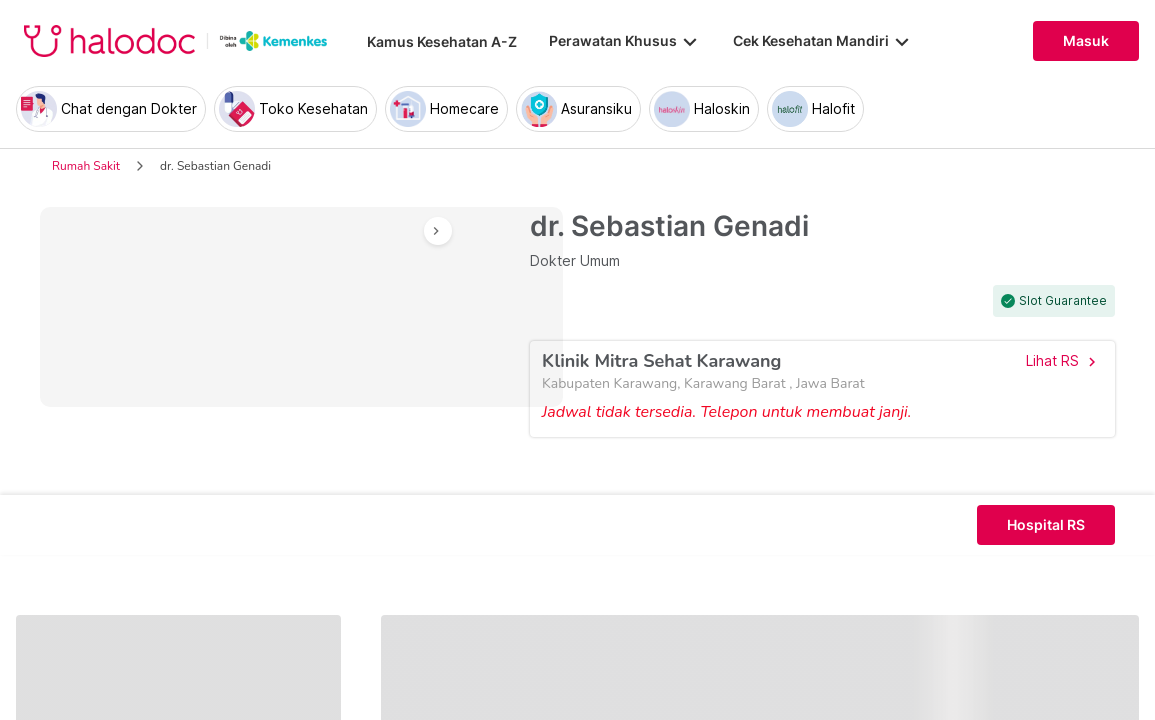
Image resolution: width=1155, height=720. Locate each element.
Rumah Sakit (86, 166)
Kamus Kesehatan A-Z (442, 41)
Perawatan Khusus (625, 41)
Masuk (1086, 41)
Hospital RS (1046, 525)
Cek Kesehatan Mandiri (823, 41)
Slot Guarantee (1063, 301)
